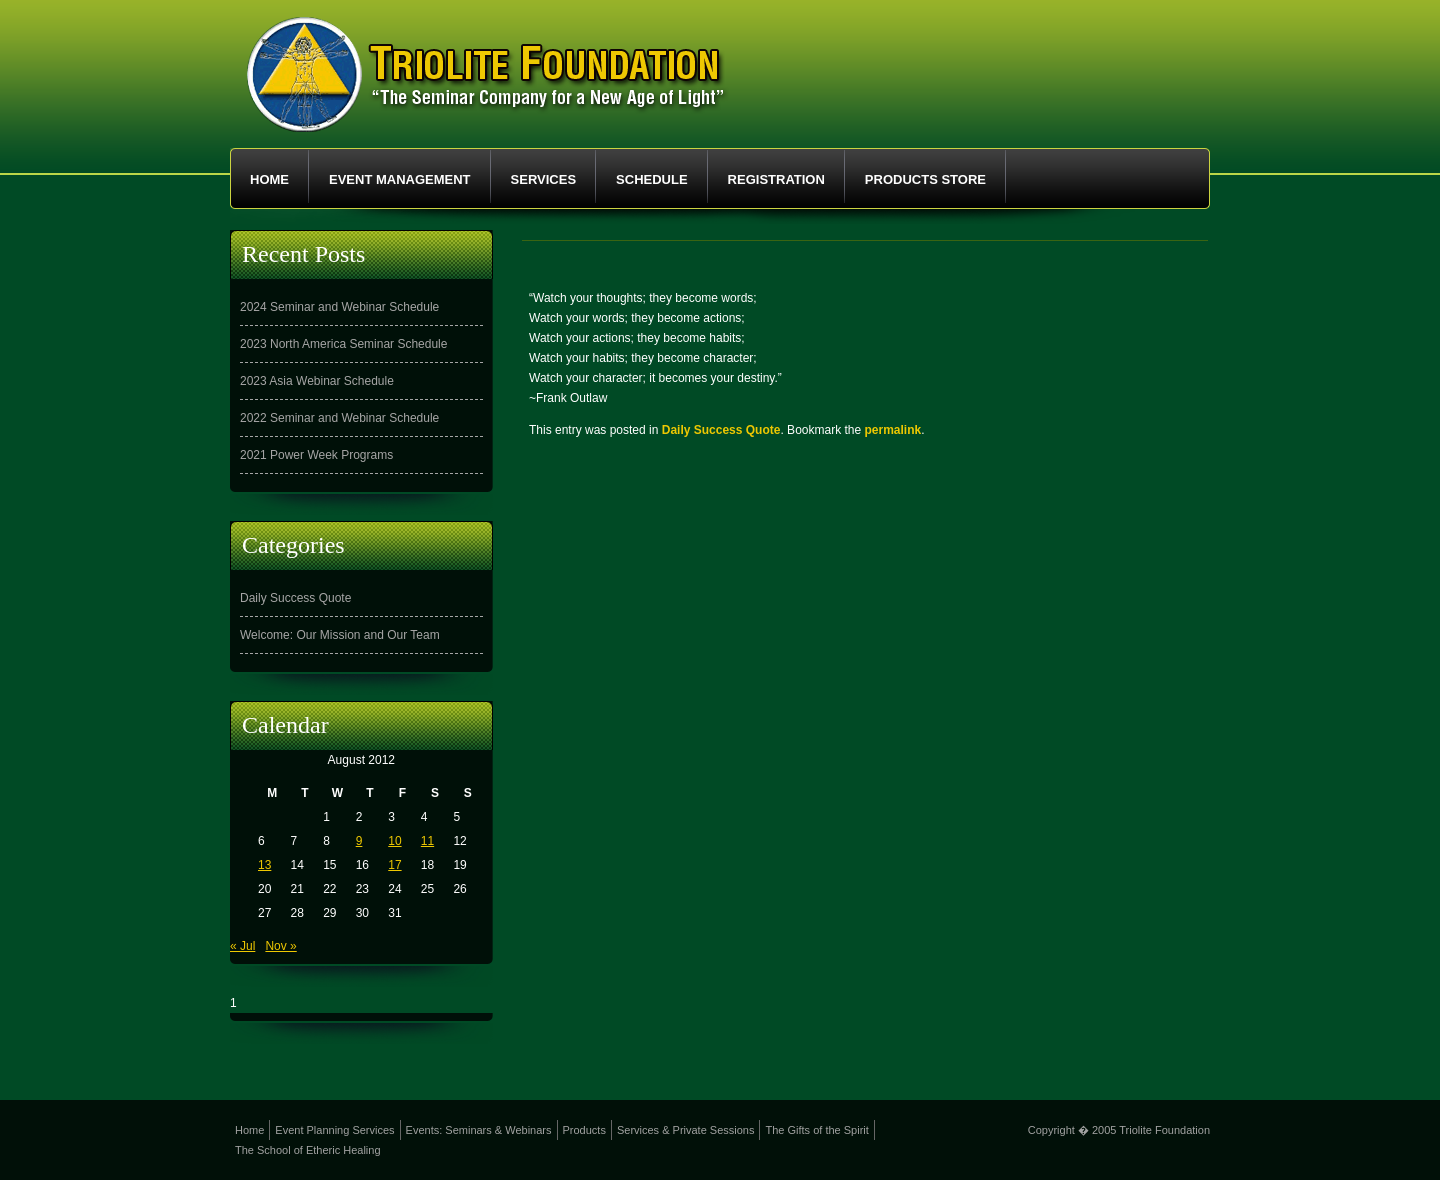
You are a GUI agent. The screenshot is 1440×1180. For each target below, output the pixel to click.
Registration (776, 179)
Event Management (400, 179)
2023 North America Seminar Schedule (343, 344)
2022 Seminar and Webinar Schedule (339, 418)
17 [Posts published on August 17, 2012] (394, 865)
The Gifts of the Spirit (816, 1130)
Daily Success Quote (721, 430)
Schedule (652, 179)
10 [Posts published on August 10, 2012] (394, 841)
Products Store (925, 179)
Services (544, 179)
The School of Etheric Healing (308, 1150)
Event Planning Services (334, 1130)
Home (269, 179)
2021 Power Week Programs (316, 455)
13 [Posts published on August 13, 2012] (264, 865)
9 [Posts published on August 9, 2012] (359, 841)
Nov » (280, 946)
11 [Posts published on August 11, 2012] (427, 841)
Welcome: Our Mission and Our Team (340, 635)
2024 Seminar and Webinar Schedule (339, 307)
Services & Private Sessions (686, 1130)
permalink (893, 430)
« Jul (242, 946)
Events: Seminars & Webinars (479, 1130)
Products (584, 1130)
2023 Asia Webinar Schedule (317, 381)
